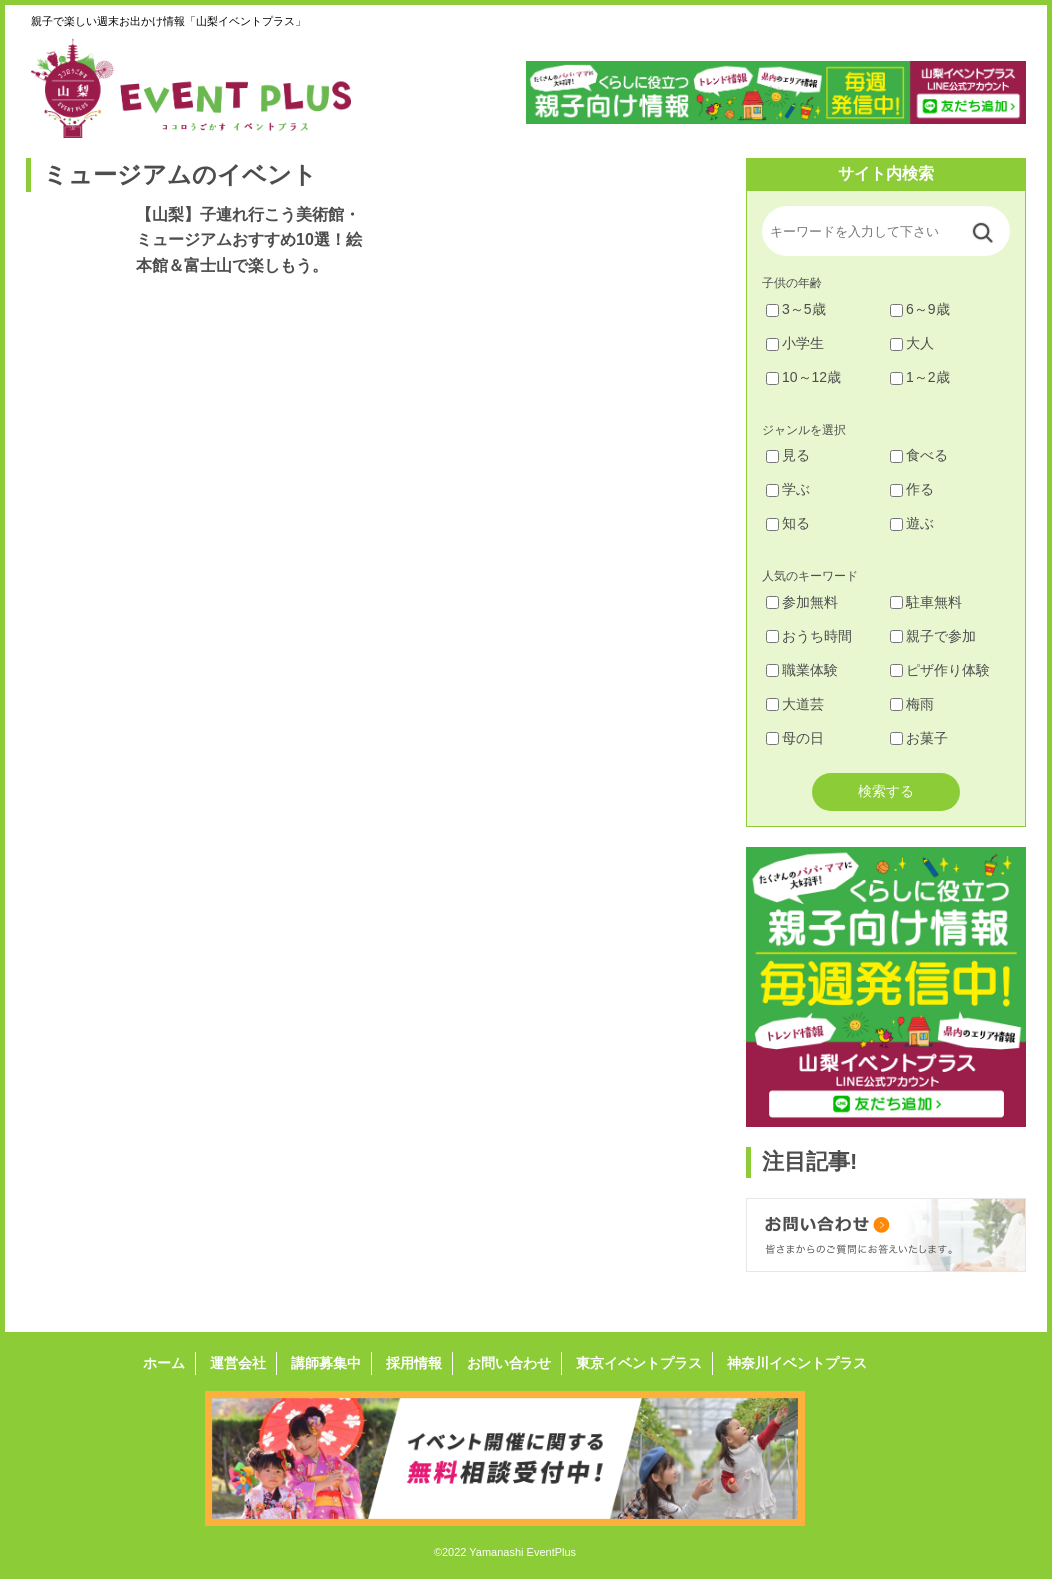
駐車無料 (926, 602)
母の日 (795, 738)
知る (788, 523)
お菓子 (919, 738)
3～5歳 (796, 309)
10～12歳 (803, 377)
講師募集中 (326, 1363)
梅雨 (912, 704)
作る (912, 489)
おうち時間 (809, 636)
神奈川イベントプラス (797, 1363)
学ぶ (788, 489)
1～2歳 (920, 377)
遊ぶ (912, 523)
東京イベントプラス (639, 1363)
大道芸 (795, 704)
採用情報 (414, 1363)
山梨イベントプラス (206, 88)
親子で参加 (933, 636)
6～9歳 (920, 309)
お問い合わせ (509, 1363)
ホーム (164, 1363)
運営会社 (238, 1363)
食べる (919, 455)
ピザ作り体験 (940, 670)
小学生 (795, 343)
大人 (912, 343)
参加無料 (802, 602)
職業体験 (802, 670)
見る (788, 455)
